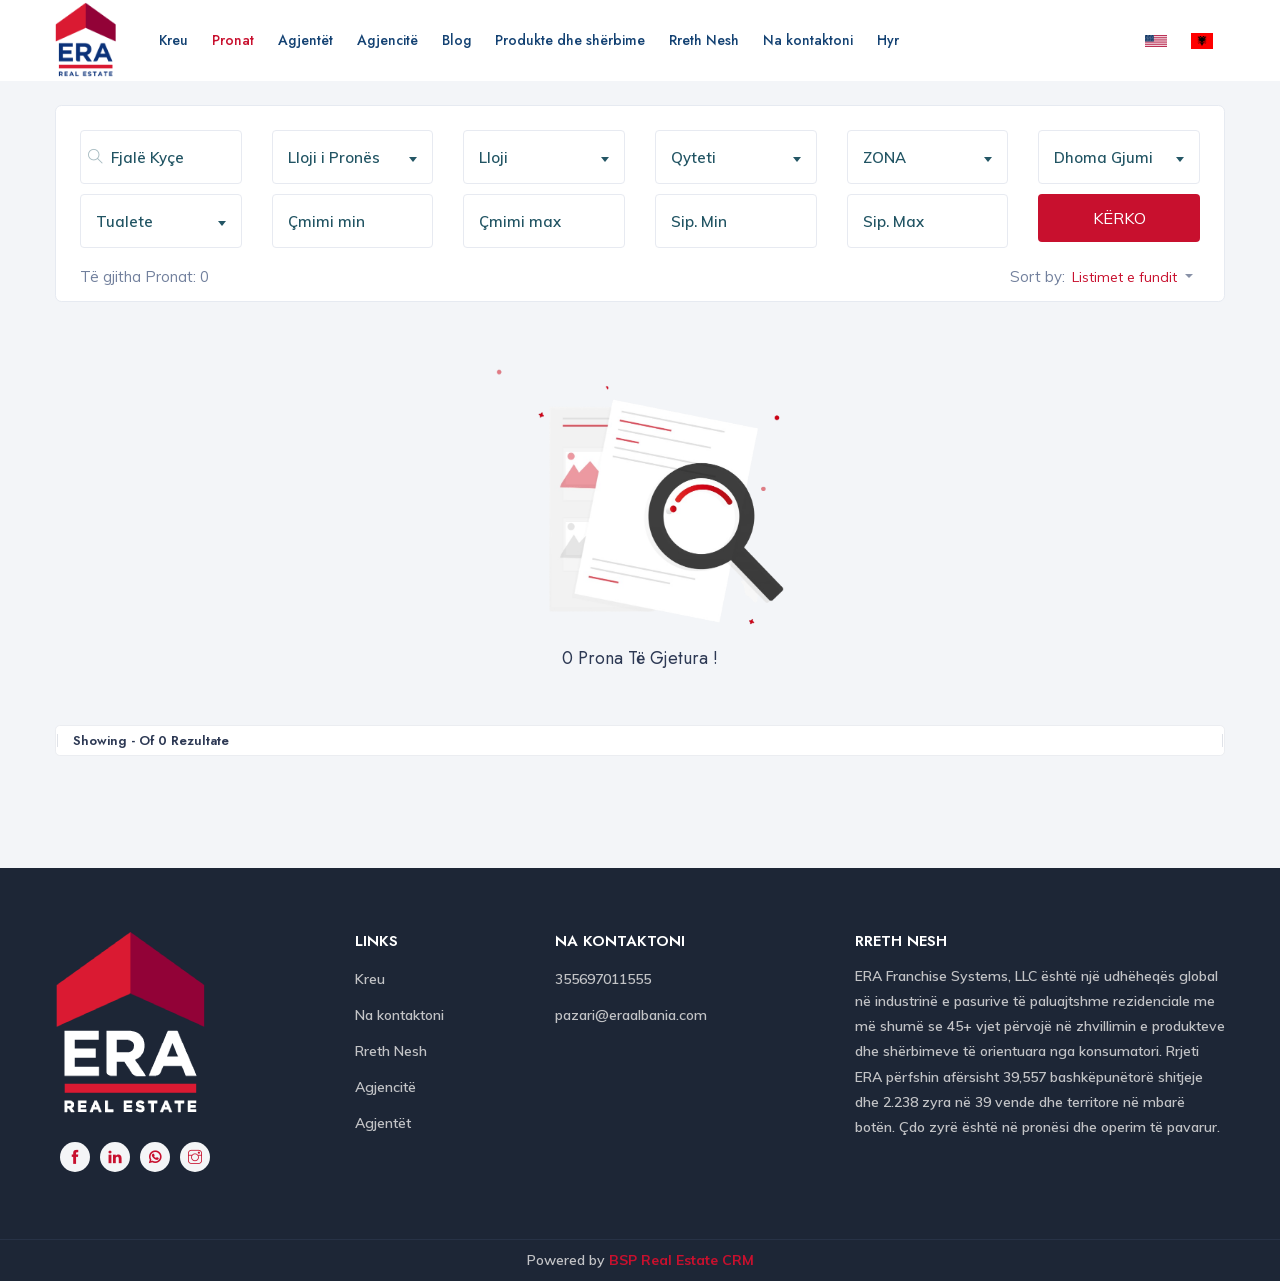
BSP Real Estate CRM (681, 1260)
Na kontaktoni (808, 40)
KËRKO (1119, 218)
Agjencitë (387, 40)
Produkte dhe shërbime (570, 40)
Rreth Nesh (704, 40)
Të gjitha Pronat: (138, 276)
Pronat (233, 40)
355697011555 (603, 979)
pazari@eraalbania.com (631, 1015)
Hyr (888, 40)
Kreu (173, 40)
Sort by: (1037, 276)
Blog (456, 40)
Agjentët (305, 40)
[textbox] (360, 158)
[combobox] (353, 157)
